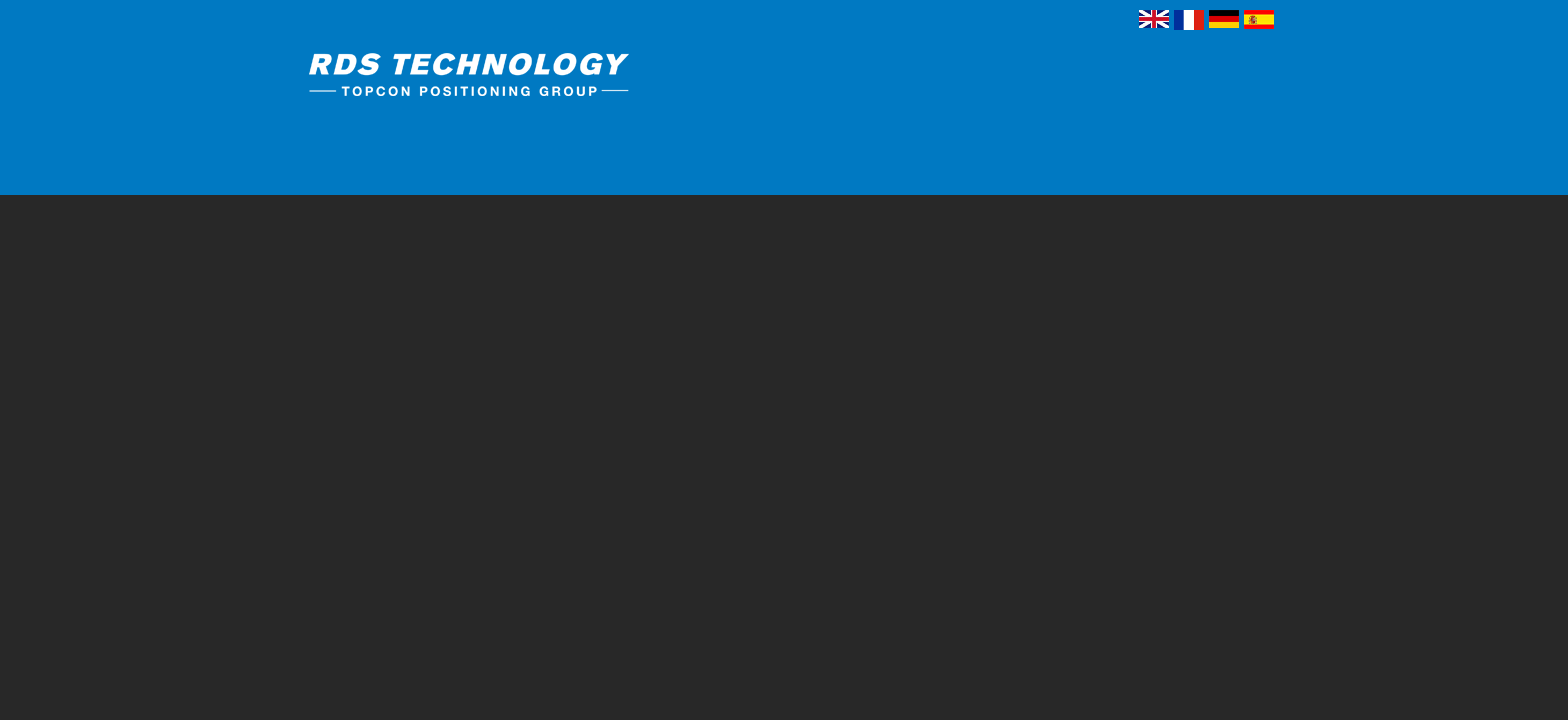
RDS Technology (509, 78)
